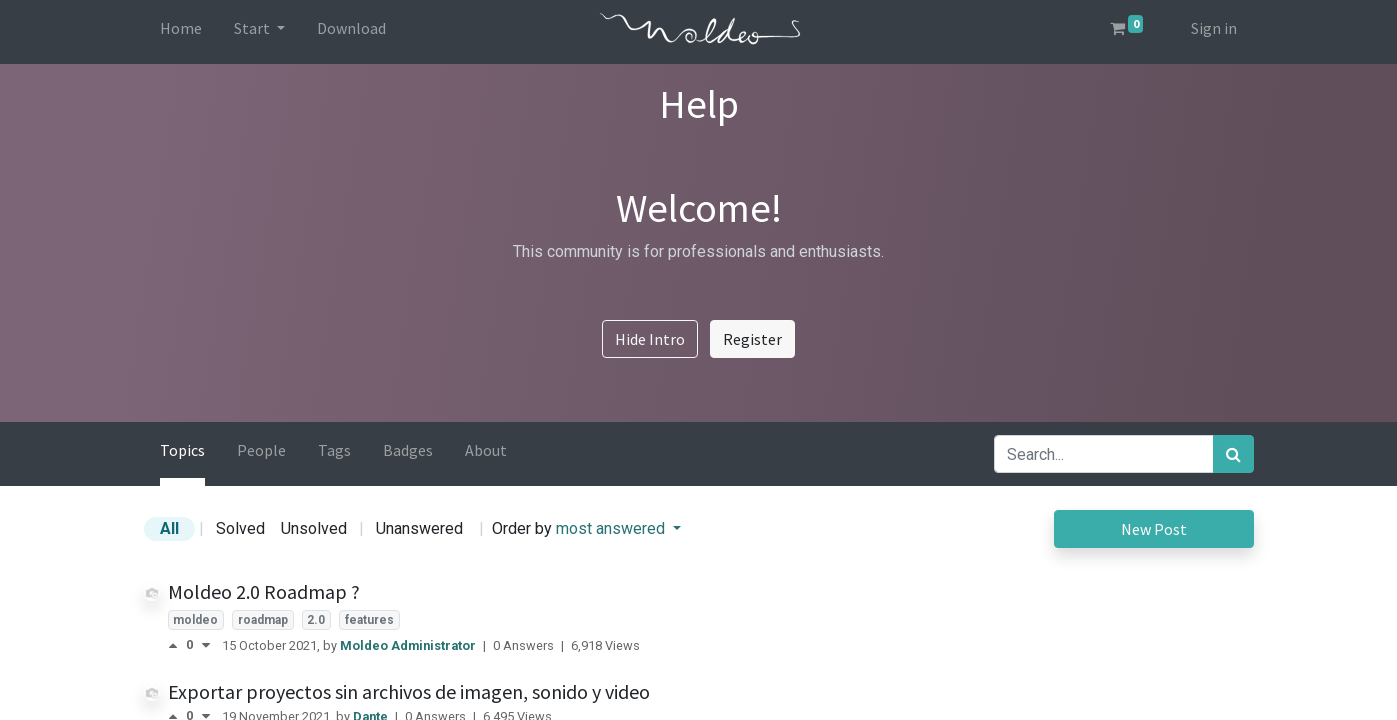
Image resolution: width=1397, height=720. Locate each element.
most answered (612, 528)
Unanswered (419, 528)
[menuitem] (181, 32)
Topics (182, 450)
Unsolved (314, 528)
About (486, 450)
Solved (240, 528)
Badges (408, 450)
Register (752, 339)
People (261, 450)
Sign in (1214, 28)
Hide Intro (650, 339)
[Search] (1233, 454)
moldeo (195, 620)
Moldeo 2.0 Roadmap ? (264, 591)
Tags (334, 450)
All (169, 528)
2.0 (316, 620)
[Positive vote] (177, 645)
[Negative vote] (206, 645)
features (369, 620)
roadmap (263, 620)
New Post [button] (1154, 529)
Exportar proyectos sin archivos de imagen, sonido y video (409, 691)
